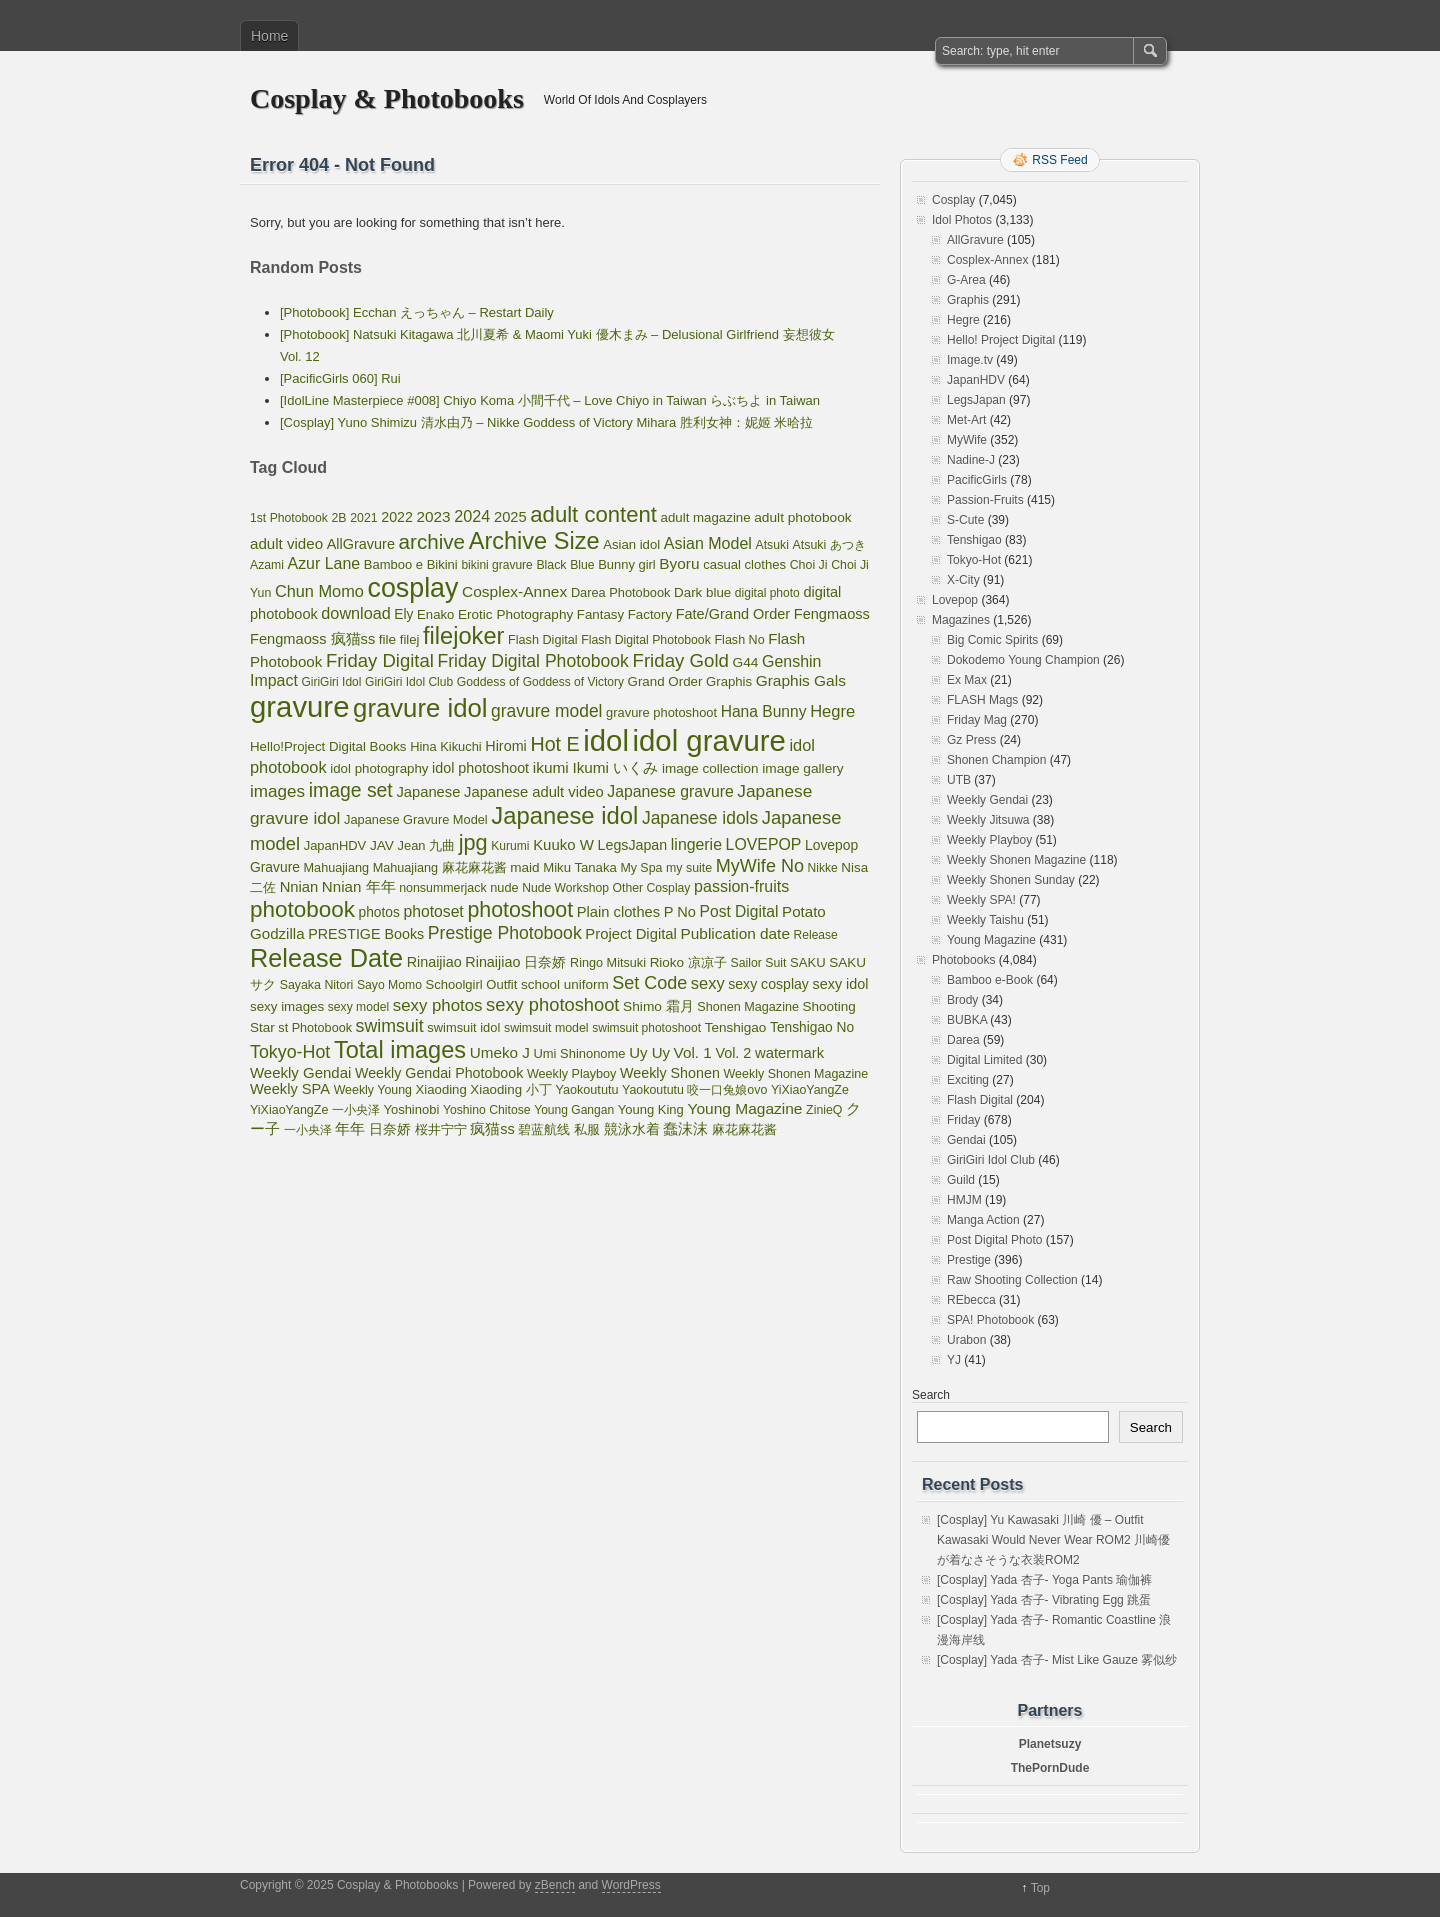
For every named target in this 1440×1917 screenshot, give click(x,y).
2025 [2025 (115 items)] (510, 517)
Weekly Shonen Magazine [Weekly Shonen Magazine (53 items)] (796, 1074)
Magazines (961, 620)
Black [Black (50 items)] (551, 565)
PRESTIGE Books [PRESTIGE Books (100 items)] (366, 934)
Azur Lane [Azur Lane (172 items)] (324, 563)
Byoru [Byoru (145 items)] (679, 563)
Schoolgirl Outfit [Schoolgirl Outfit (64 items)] (472, 984)
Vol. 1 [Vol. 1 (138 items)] (693, 1052)
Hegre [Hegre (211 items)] (832, 711)
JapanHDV (976, 380)
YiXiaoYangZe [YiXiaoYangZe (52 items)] (810, 1090)
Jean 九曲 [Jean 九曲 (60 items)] (427, 845)
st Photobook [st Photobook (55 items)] (315, 1028)
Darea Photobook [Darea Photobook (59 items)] (621, 592)
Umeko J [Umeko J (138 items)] (500, 1052)
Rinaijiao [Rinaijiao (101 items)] (434, 962)
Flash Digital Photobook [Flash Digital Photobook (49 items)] (646, 640)
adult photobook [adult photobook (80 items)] (802, 517)
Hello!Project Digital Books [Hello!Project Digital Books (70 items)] (328, 746)
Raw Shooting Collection (1012, 1280)
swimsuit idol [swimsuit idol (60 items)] (463, 1027)
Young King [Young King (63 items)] (651, 1109)
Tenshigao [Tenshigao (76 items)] (736, 1027)
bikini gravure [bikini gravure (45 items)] (496, 565)
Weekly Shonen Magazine (1016, 860)
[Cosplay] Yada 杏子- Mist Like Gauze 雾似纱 (1057, 1660)
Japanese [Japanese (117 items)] (428, 792)
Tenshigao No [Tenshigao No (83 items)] (812, 1027)
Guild (961, 1180)
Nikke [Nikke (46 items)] (823, 868)
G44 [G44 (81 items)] (746, 662)
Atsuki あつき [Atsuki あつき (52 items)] (828, 545)
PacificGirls (977, 480)
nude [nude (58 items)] (504, 887)
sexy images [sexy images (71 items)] (287, 1006)
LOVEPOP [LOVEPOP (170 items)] (764, 844)
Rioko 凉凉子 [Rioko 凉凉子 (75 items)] (688, 962)
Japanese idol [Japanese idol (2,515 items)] (564, 815)
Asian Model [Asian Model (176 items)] (708, 543)
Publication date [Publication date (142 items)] (735, 933)
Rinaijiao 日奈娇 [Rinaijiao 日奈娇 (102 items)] (515, 962)
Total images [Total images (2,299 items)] (400, 1050)
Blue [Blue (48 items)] (582, 565)
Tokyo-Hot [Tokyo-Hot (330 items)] (290, 1052)
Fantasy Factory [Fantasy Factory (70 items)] (624, 614)
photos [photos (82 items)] (379, 912)
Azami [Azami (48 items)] (267, 565)
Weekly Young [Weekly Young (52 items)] (373, 1090)
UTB (959, 780)
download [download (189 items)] (355, 613)
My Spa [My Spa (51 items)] (641, 868)
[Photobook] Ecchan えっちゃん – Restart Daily (417, 312)
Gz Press (971, 740)
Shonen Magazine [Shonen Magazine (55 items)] (748, 1007)
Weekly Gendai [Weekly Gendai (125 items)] (300, 1072)
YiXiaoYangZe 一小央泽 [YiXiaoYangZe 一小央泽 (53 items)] (315, 1110)
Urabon (966, 1340)
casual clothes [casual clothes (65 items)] (744, 564)
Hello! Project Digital (1001, 340)
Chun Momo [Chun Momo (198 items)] (319, 591)
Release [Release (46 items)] (816, 935)
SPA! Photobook (990, 1320)
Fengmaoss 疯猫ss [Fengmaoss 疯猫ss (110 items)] (312, 639)
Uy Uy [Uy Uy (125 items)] (649, 1052)
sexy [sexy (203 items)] (708, 983)
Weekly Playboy (989, 840)
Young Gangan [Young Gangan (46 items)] (574, 1110)
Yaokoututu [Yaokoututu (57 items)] (586, 1090)
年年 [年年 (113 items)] (350, 1129)
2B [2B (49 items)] (339, 518)
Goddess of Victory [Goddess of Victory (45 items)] (573, 682)
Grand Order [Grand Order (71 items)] (665, 681)
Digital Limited (984, 1060)
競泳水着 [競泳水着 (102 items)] (632, 1129)
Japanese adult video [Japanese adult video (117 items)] (534, 792)
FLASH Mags (982, 700)
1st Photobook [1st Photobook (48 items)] (289, 518)
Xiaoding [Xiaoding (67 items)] (441, 1089)
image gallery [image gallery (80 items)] (802, 768)
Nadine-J (971, 460)
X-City (963, 580)
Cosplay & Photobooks (387, 98)
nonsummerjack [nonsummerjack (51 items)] (442, 888)
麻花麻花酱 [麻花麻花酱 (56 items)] (744, 1130)
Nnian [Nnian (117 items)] (299, 887)
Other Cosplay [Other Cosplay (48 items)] (652, 888)
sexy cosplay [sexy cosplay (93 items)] (768, 984)
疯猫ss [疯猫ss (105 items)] (492, 1129)
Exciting (968, 1080)
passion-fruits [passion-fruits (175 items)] (741, 886)
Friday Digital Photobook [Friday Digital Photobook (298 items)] (533, 661)
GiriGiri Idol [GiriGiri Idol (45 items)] (331, 682)
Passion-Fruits (985, 500)
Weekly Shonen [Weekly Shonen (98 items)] (670, 1073)
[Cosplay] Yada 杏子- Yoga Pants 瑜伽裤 (1044, 1580)
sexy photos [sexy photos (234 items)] (438, 1005)
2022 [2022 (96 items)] (397, 517)
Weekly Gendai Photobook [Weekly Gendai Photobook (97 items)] (439, 1073)
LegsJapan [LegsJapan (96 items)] (633, 845)
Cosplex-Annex (987, 260)
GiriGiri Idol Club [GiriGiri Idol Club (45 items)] (409, 682)
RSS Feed (1059, 160)
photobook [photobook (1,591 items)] (302, 909)
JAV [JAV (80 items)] (382, 845)
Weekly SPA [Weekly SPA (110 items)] (290, 1089)
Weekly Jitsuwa (988, 820)
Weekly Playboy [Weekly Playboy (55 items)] (571, 1074)
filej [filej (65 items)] (410, 639)
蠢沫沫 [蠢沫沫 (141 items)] (685, 1128)
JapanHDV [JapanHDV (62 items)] (335, 845)
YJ (954, 1360)
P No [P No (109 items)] (680, 912)
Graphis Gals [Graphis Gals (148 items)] (801, 680)
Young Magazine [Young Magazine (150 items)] (744, 1108)
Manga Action (983, 1220)
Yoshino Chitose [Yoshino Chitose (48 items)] (487, 1110)
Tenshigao (974, 540)
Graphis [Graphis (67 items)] (729, 681)
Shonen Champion (996, 760)
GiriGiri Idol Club (991, 1160)
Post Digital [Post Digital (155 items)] (739, 911)
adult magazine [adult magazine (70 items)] (706, 517)
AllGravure (975, 240)
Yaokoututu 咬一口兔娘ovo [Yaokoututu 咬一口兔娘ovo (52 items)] (694, 1090)
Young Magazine (991, 940)
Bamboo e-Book (990, 980)
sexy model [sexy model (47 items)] (358, 1007)
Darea (963, 1040)
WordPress (631, 1885)
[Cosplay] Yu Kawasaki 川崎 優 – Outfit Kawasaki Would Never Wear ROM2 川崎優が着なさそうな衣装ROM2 (1053, 1540)
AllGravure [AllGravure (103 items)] (361, 544)
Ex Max (967, 680)
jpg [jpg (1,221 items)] (473, 842)
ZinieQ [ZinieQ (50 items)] (824, 1110)
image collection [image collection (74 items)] (710, 768)
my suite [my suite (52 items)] (689, 868)
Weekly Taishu (985, 920)
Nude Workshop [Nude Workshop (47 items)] (565, 888)
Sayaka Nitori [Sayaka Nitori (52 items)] (317, 985)
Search (931, 1395)
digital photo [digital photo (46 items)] (767, 593)
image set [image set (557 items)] (351, 790)
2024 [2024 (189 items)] (472, 516)
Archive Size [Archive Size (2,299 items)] (534, 541)
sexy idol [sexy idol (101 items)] (841, 984)
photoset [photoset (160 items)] (433, 911)
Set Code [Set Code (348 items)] (649, 983)
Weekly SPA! (981, 900)
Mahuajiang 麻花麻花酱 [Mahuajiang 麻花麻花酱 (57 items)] (440, 868)
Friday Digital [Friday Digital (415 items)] (380, 660)
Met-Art (966, 420)
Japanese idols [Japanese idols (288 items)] (700, 818)
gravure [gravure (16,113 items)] (299, 706)
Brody (962, 1000)
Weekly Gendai (987, 800)
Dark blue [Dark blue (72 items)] (702, 592)
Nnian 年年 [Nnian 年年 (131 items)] (359, 886)
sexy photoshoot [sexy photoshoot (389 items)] (552, 1004)
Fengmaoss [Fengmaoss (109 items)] (832, 614)
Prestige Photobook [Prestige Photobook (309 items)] (505, 933)
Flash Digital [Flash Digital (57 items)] (543, 640)
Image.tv (970, 360)
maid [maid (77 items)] (524, 867)
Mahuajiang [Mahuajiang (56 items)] (336, 868)
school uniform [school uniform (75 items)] (565, 984)
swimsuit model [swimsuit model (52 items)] (546, 1028)
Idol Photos (962, 220)
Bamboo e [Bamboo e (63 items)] (393, 564)
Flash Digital (980, 1100)
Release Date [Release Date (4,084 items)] (326, 958)
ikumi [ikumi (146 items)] (551, 767)
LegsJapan (976, 400)
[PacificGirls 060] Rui (340, 378)
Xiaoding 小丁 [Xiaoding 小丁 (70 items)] (510, 1089)
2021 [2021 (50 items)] (363, 518)
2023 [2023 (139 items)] (434, 516)
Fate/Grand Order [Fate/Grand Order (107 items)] (733, 614)
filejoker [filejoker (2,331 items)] (463, 636)
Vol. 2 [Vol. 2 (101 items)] (733, 1053)
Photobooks (963, 960)
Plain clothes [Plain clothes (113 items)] (618, 912)
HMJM (964, 1200)
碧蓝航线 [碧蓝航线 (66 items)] (544, 1129)
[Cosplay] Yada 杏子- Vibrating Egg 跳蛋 (1044, 1600)
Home (269, 36)
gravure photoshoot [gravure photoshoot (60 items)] (661, 712)
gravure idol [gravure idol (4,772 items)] (420, 708)
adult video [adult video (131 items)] (286, 543)
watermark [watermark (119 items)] (789, 1053)
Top (1040, 1888)
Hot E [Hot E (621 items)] (554, 744)
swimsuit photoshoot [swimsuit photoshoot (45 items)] (646, 1028)
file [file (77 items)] (387, 639)
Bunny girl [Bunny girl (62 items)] (627, 564)
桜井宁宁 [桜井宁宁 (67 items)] (441, 1129)
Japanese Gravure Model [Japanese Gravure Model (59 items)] (416, 819)
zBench (555, 1885)
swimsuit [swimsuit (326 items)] (390, 1026)
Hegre (963, 320)
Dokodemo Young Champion (1023, 660)
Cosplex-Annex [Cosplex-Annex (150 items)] (514, 591)
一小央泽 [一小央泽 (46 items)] (308, 1130)
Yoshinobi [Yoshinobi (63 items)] (411, 1109)
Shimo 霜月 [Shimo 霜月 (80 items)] (658, 1006)
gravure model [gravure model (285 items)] (546, 711)
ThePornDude (1050, 1768)
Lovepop (955, 600)
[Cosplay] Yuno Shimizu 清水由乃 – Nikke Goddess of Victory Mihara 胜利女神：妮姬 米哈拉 (546, 422)
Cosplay (953, 200)
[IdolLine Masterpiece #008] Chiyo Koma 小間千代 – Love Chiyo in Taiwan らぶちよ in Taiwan (550, 400)
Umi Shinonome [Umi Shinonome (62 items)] (580, 1053)
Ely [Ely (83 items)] (403, 614)
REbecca (971, 1300)
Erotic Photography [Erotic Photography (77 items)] (515, 614)
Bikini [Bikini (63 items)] (442, 564)
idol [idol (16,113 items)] (606, 740)
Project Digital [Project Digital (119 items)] (631, 934)
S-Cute (965, 520)
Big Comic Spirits (992, 640)
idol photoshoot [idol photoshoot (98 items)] (480, 768)
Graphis (968, 300)
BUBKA (967, 1020)
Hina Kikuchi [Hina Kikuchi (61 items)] (446, 746)
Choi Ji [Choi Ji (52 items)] (809, 565)
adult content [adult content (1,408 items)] (593, 514)
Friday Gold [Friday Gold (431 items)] (681, 660)
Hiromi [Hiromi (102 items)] (505, 746)
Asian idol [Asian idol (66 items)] (631, 544)
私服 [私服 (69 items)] (587, 1129)
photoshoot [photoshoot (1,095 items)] (520, 910)
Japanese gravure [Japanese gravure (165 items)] (670, 791)
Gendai (966, 1140)
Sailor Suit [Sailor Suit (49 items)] (758, 963)
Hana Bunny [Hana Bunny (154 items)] (764, 711)
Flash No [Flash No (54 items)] (739, 640)
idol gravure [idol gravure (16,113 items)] (709, 740)
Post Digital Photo (994, 1240)
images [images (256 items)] (277, 791)
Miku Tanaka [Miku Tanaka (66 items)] (580, 867)
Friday (963, 1120)
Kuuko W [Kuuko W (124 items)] (563, 844)
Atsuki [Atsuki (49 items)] (771, 545)
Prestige (969, 1260)
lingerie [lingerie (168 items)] (696, 844)
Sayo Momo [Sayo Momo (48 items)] (389, 985)
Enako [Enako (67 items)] (435, 614)
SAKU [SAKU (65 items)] (808, 962)
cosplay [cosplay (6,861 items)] (413, 588)
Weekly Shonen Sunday (1011, 880)
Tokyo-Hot (974, 560)
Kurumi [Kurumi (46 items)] (510, 846)
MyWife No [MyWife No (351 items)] (760, 866)
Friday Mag (977, 720)
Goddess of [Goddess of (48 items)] (488, 682)
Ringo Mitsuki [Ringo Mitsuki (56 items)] (608, 963)
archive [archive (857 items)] (432, 541)
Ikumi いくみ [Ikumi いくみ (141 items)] (615, 767)
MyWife (967, 440)
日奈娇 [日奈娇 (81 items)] (390, 1129)
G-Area (966, 280)
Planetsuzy (1050, 1744)
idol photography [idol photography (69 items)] (379, 768)
